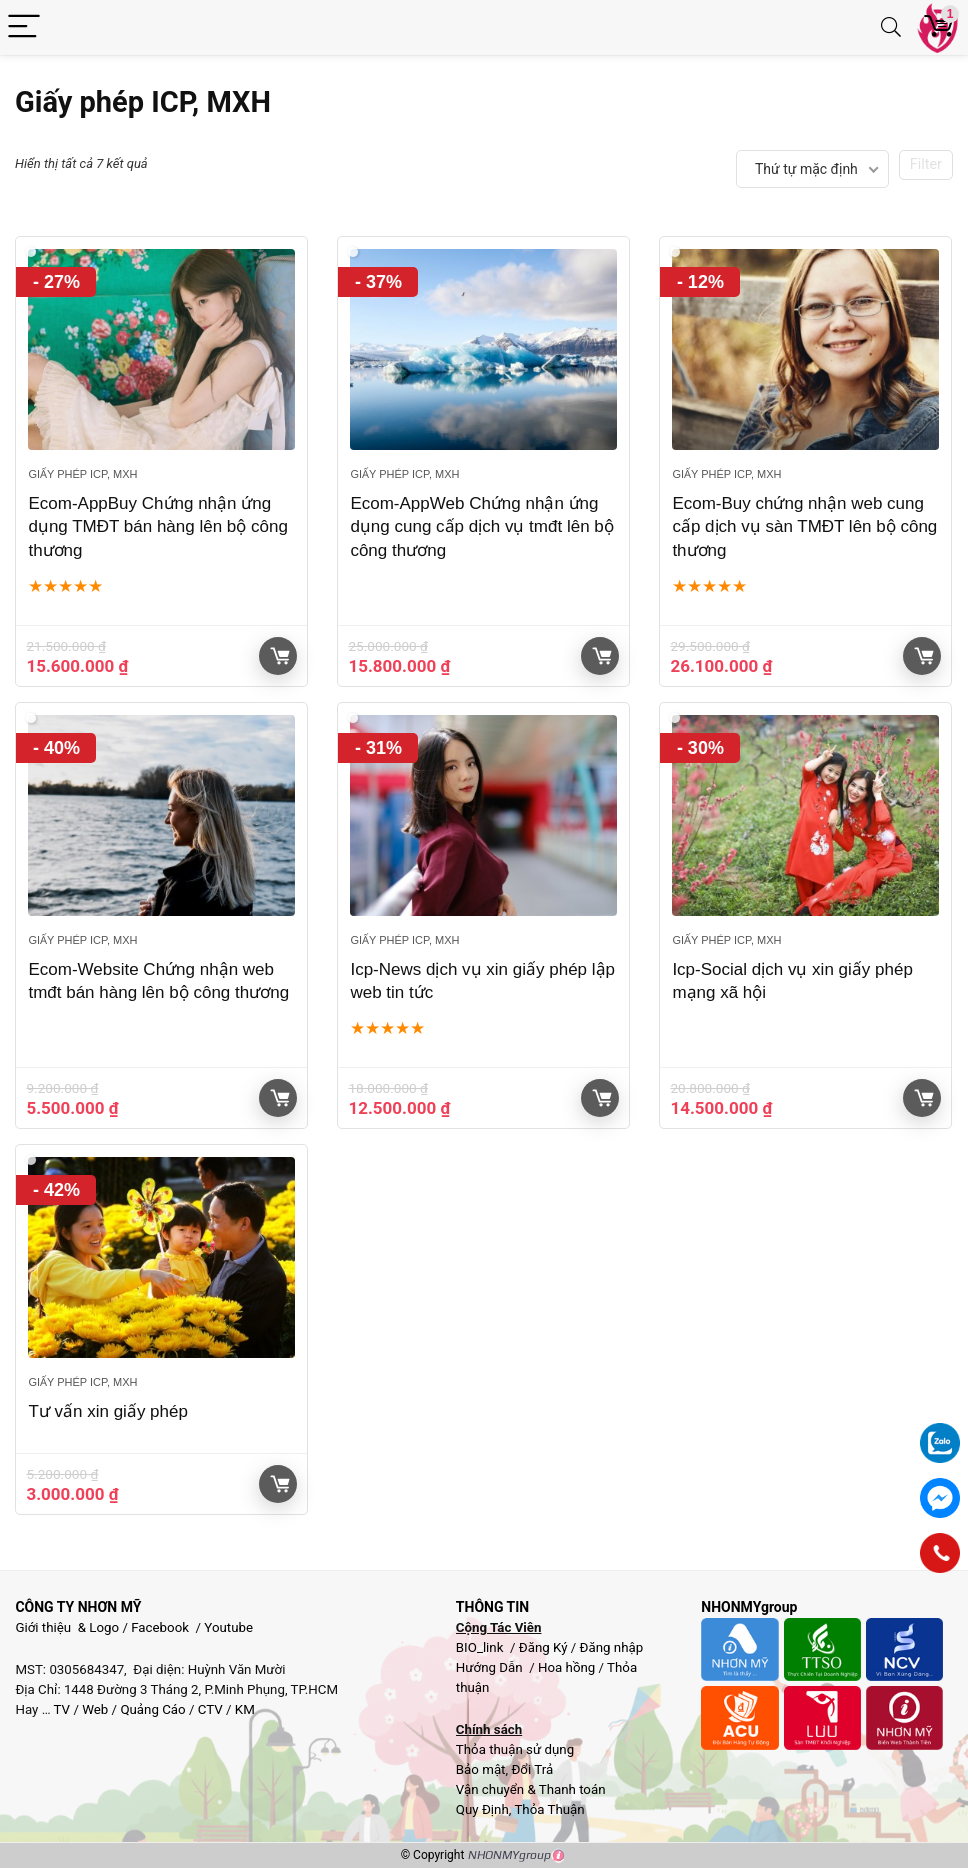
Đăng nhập (612, 1647)
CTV (210, 1709)
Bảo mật (481, 1769)
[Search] (891, 27)
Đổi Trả (532, 1769)
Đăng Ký (545, 1647)
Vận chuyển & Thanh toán (531, 1789)
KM (245, 1709)
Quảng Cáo (152, 1709)
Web (95, 1709)
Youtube (228, 1627)
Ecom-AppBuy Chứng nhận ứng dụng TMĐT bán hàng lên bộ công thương (157, 527)
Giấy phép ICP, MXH (82, 474)
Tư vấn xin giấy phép (108, 1411)
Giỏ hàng (280, 656)
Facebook (160, 1627)
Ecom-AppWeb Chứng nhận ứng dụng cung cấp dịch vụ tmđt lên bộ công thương (481, 527)
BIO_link (481, 1647)
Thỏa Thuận (547, 1809)
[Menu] (24, 27)
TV (61, 1709)
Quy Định (482, 1809)
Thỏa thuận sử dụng (515, 1749)
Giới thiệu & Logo (67, 1627)
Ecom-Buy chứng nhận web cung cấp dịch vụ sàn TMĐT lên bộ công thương (804, 527)
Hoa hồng (566, 1667)
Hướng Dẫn (491, 1667)
